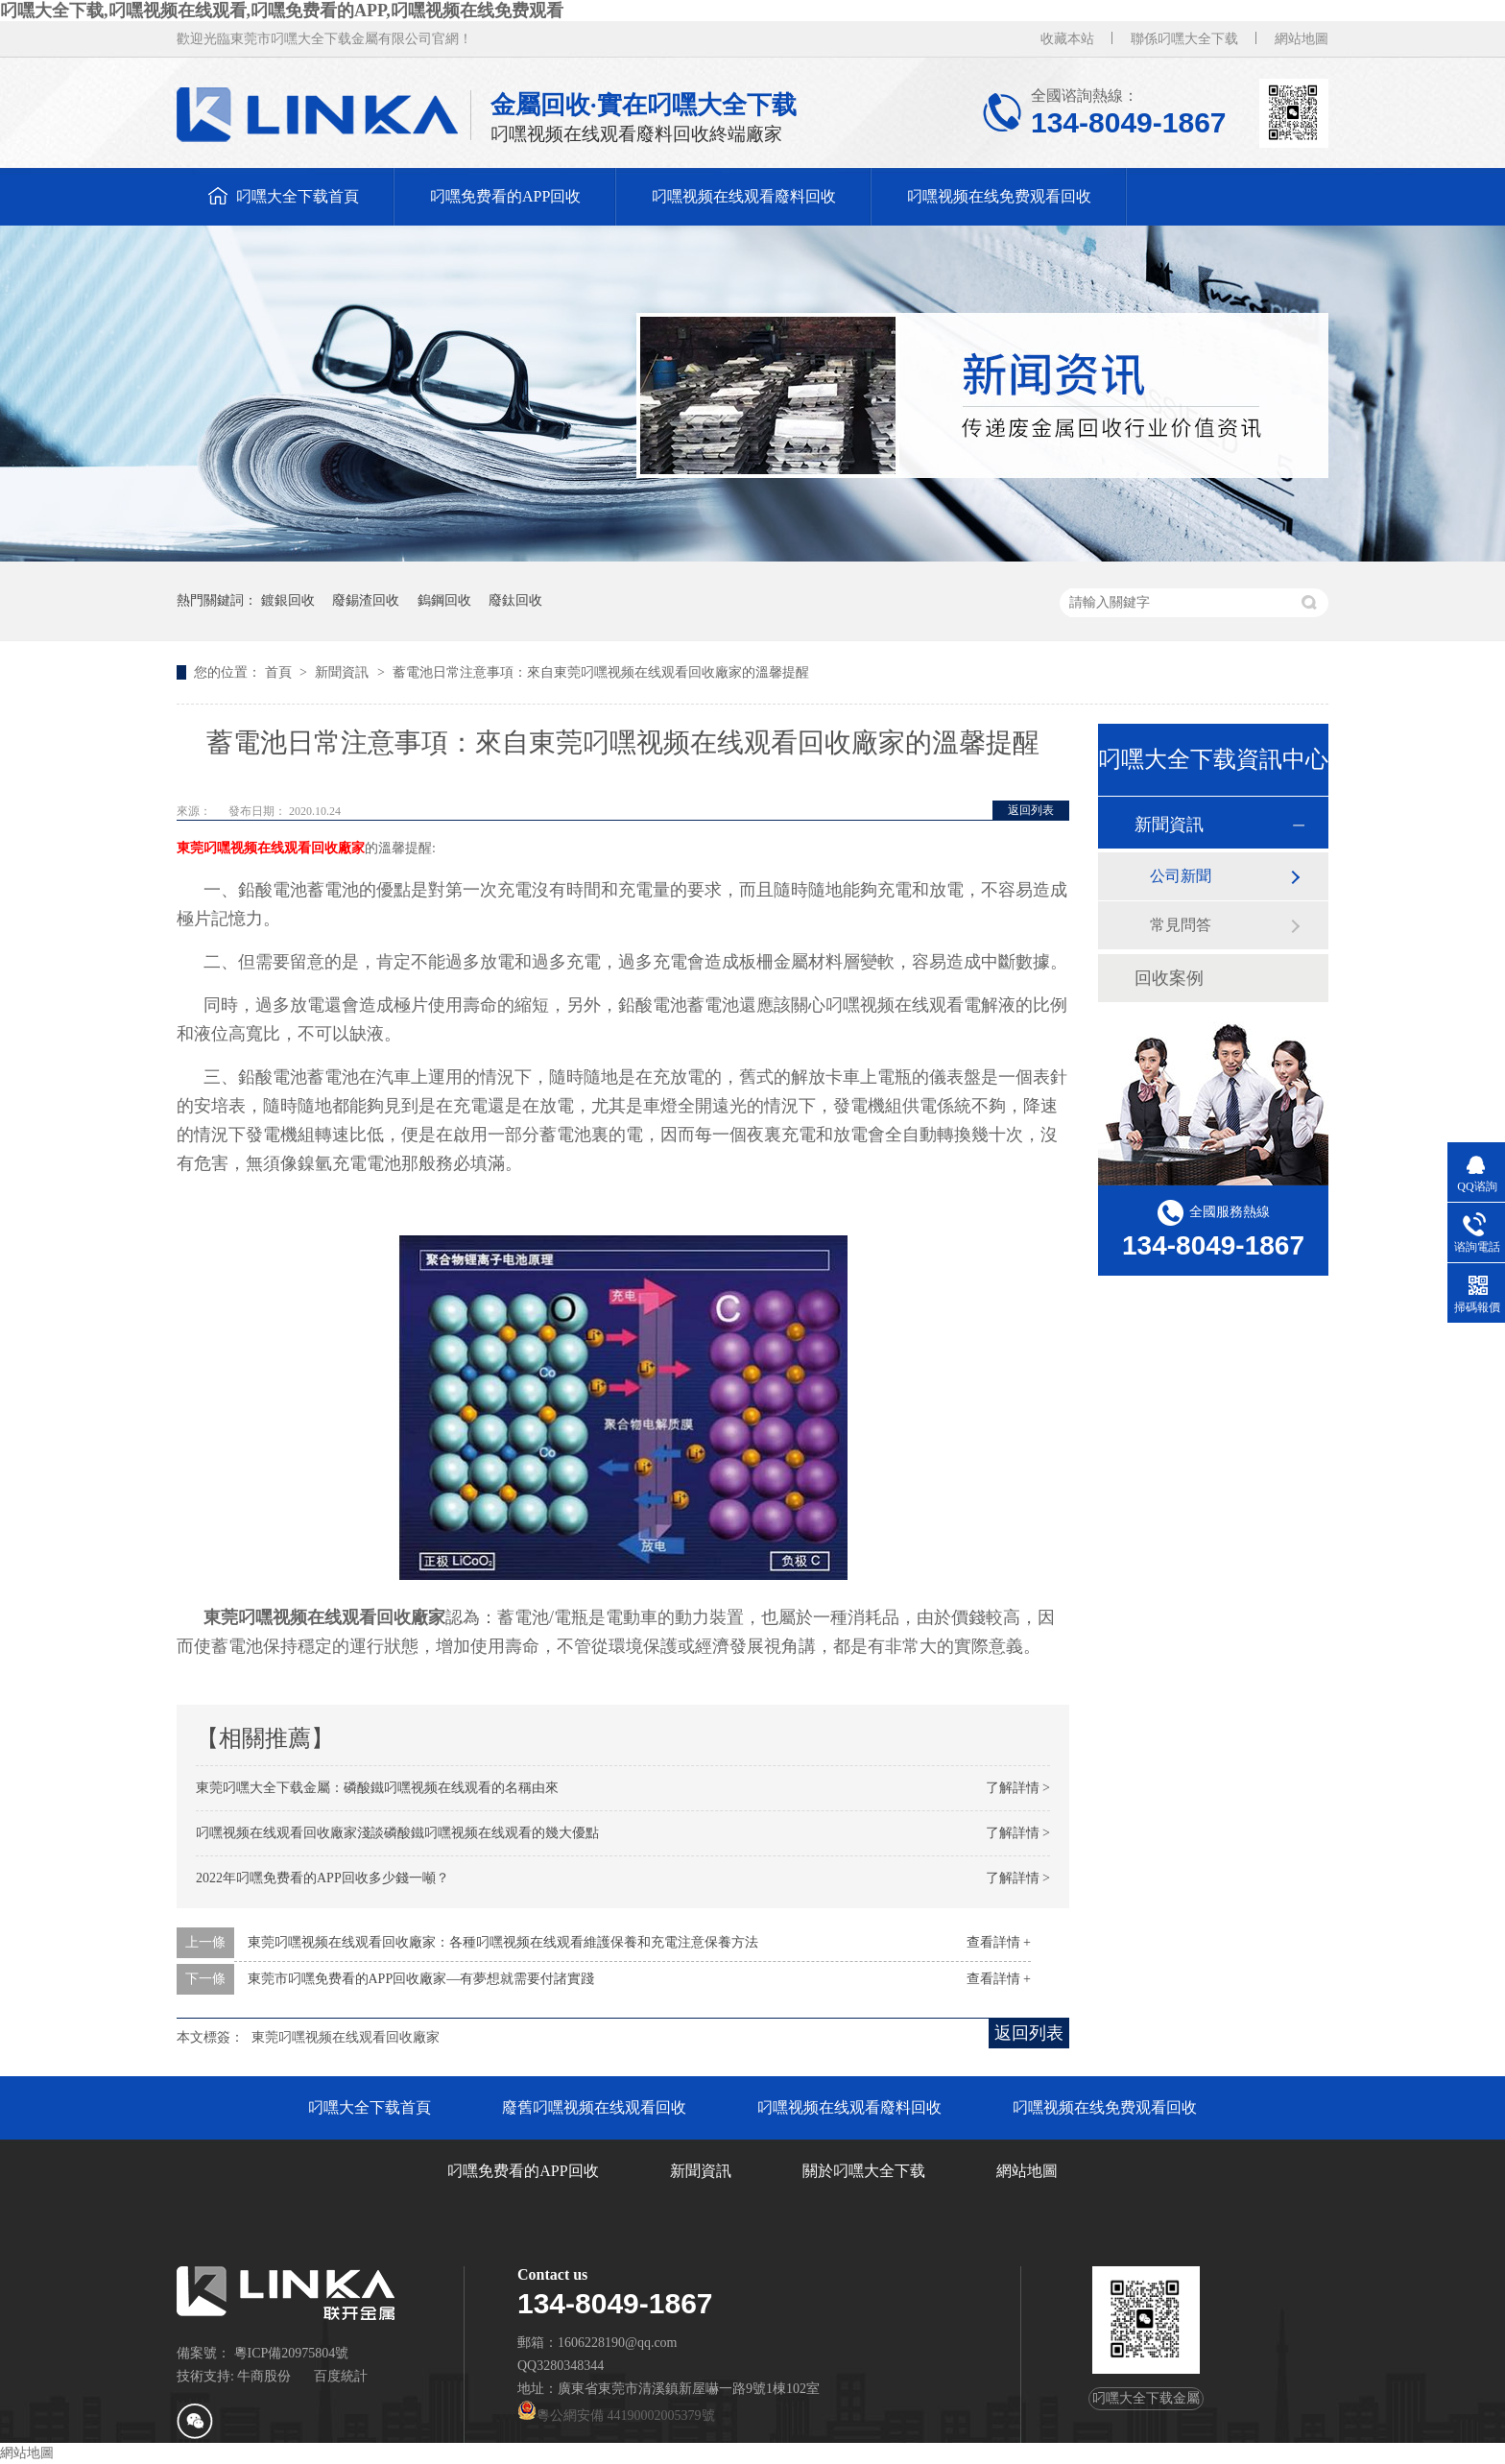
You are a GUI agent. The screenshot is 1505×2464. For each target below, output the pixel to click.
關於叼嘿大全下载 (863, 2171)
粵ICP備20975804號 (291, 2353)
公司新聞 (1180, 876)
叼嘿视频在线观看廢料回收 (744, 196)
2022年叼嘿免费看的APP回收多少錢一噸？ (322, 1878)
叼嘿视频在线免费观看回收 (999, 196)
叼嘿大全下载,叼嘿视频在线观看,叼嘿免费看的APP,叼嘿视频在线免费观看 (281, 10)
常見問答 (1180, 925)
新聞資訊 (343, 672)
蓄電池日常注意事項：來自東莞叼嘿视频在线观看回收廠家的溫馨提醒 (601, 672)
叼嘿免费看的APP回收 (505, 196)
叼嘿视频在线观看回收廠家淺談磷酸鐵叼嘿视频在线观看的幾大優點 (397, 1833)
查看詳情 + (999, 1942)
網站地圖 (1301, 39)
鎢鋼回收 (444, 600)
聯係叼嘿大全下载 (1184, 39)
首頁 (280, 672)
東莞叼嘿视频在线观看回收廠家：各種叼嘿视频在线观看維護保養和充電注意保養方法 (503, 1942)
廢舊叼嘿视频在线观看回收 (594, 2107)
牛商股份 (264, 2376)
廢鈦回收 (515, 600)
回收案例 (1169, 978)
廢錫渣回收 (365, 600)
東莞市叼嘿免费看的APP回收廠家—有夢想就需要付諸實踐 (421, 1979)
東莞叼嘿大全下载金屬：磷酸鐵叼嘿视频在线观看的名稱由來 (377, 1788)
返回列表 (1031, 810)
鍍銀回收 (288, 600)
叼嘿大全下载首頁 (297, 196)
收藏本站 (1067, 39)
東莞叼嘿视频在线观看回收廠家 (271, 848)
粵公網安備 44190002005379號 (616, 2415)
